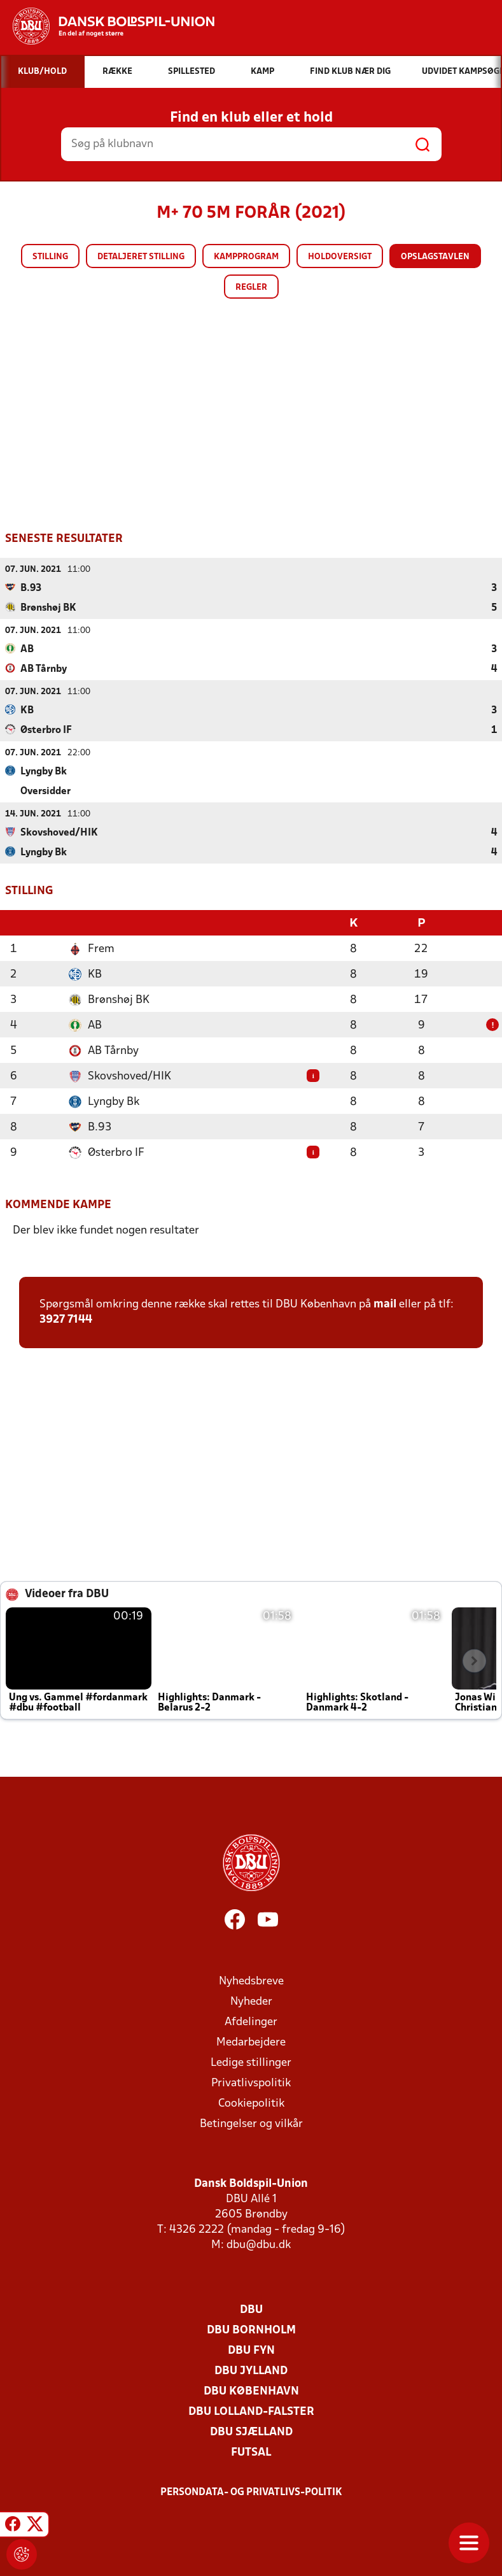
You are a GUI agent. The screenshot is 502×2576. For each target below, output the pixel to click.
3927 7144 (65, 1318)
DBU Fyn (251, 2349)
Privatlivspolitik (251, 2082)
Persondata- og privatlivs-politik (251, 2491)
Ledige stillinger (251, 2061)
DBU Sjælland (251, 2431)
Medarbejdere (251, 2041)
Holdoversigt (340, 257)
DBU (251, 2308)
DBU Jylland (251, 2370)
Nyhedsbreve (251, 1980)
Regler (251, 287)
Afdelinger (251, 2021)
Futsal (251, 2451)
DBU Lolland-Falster (251, 2410)
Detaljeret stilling (141, 257)
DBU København (251, 2390)
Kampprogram (246, 257)
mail (384, 1303)
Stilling (50, 257)
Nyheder (251, 2000)
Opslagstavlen (435, 257)
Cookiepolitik (251, 2102)
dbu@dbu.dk (259, 2243)
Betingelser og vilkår (251, 2122)
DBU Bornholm (251, 2329)
